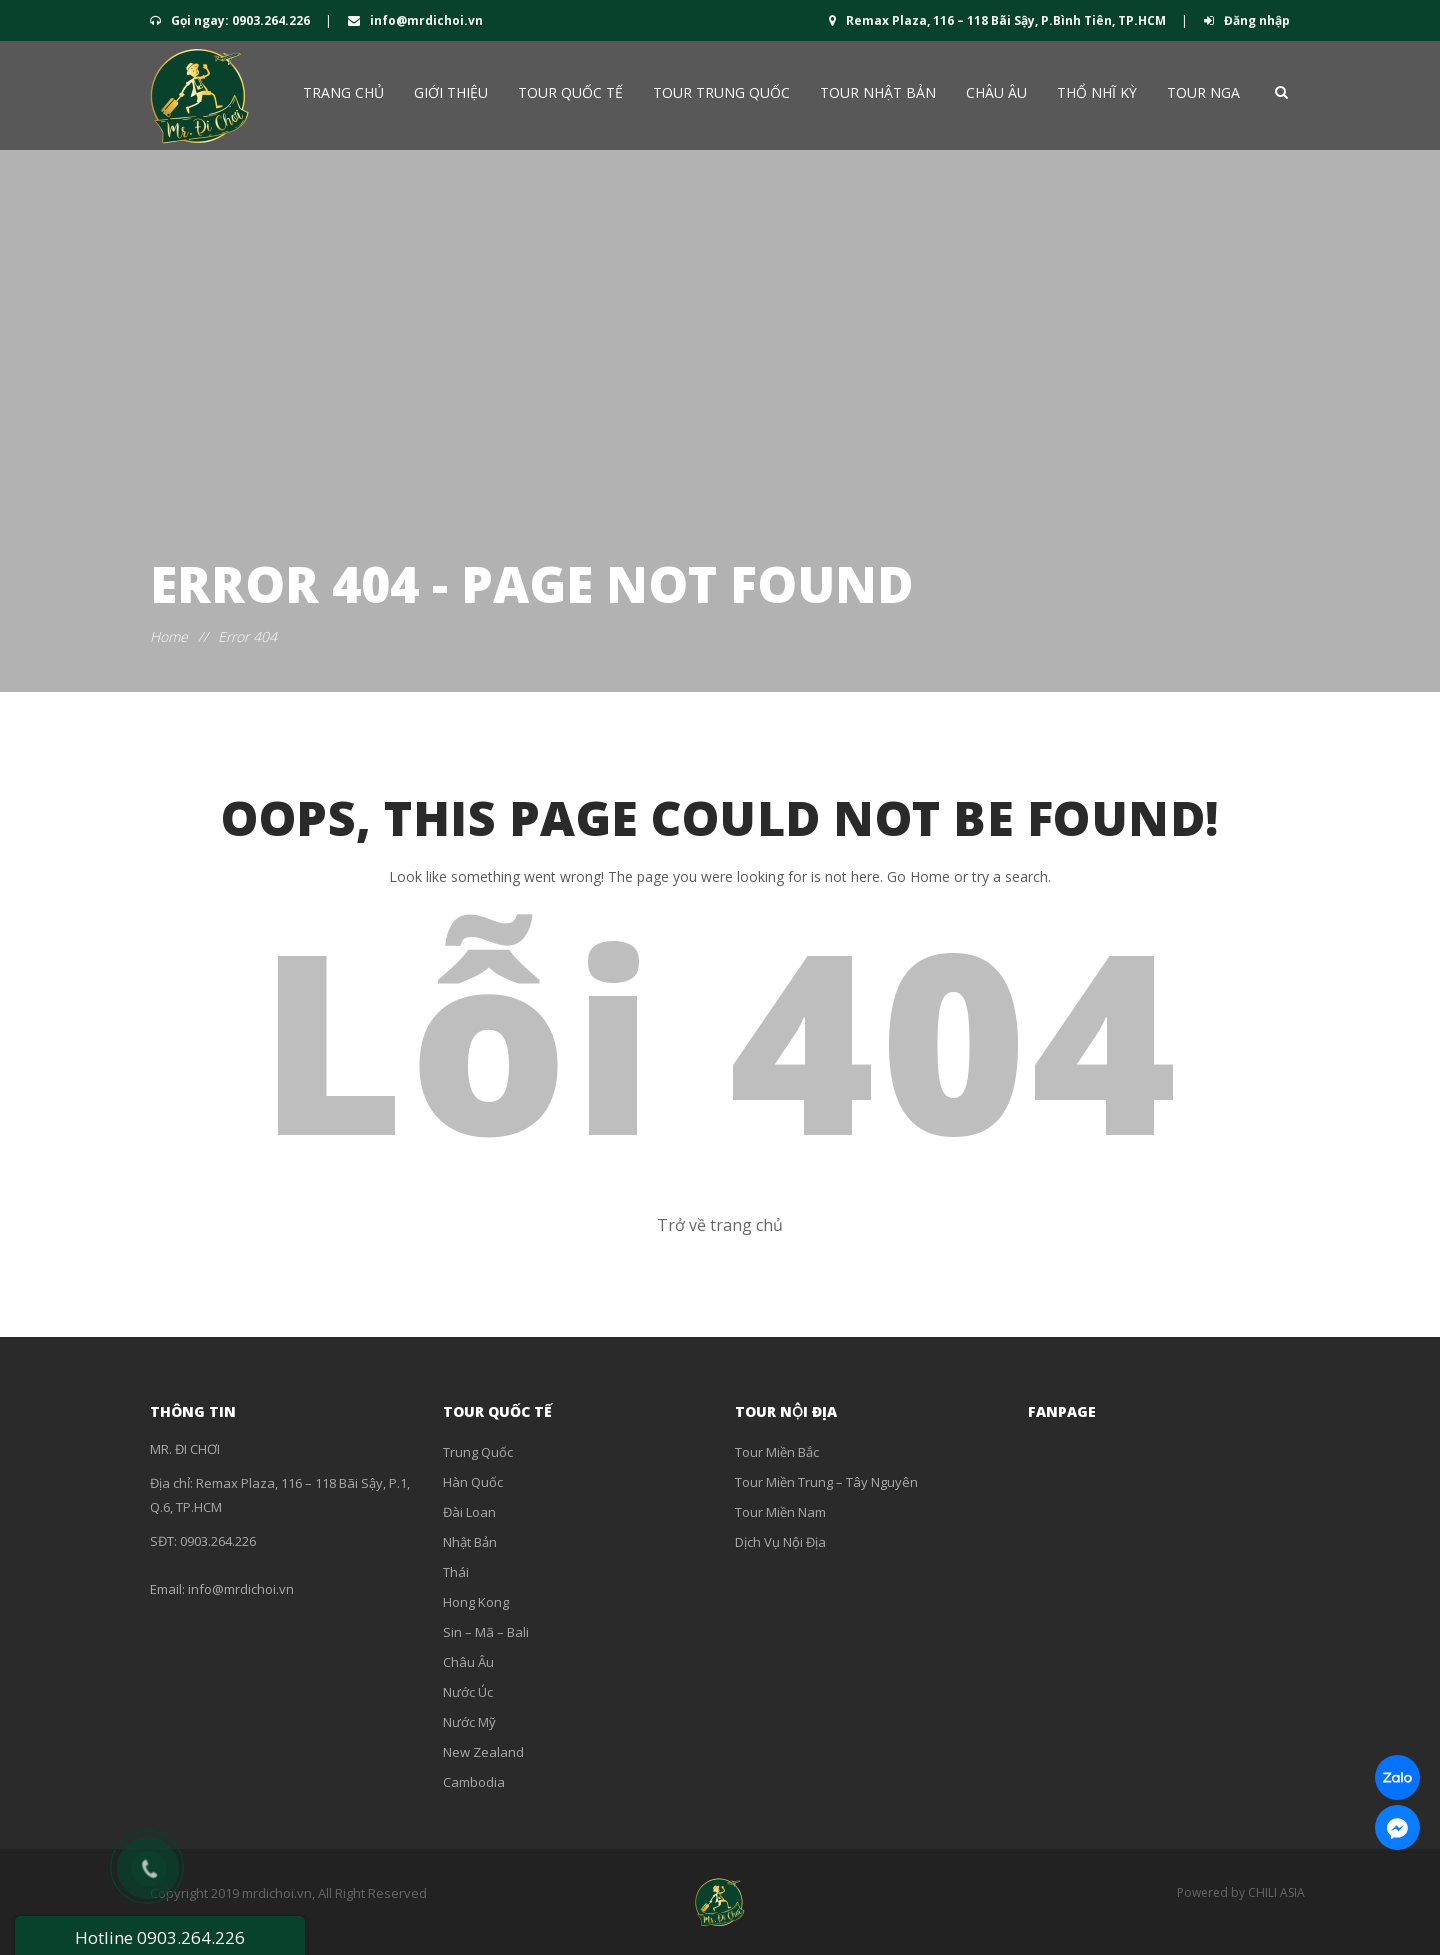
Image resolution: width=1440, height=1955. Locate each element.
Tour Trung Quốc (721, 92)
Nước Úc (468, 1692)
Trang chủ (343, 92)
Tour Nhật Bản (878, 92)
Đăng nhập (1247, 20)
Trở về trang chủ (720, 1225)
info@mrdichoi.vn (415, 20)
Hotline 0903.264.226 (160, 1937)
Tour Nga (1203, 92)
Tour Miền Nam (780, 1512)
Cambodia (474, 1782)
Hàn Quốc (473, 1482)
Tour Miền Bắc (777, 1452)
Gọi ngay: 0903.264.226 (231, 20)
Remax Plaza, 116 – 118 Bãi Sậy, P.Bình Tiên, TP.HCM (999, 20)
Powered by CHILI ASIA (1241, 1892)
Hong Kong (476, 1602)
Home (169, 636)
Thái (456, 1572)
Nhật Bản (470, 1542)
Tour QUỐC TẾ (570, 92)
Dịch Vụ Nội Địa (780, 1542)
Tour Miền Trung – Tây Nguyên (826, 1482)
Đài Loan (469, 1512)
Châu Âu (996, 92)
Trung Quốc (478, 1452)
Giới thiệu (451, 92)
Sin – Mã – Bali (486, 1632)
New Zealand (483, 1752)
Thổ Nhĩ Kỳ (1097, 92)
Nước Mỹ (469, 1722)
